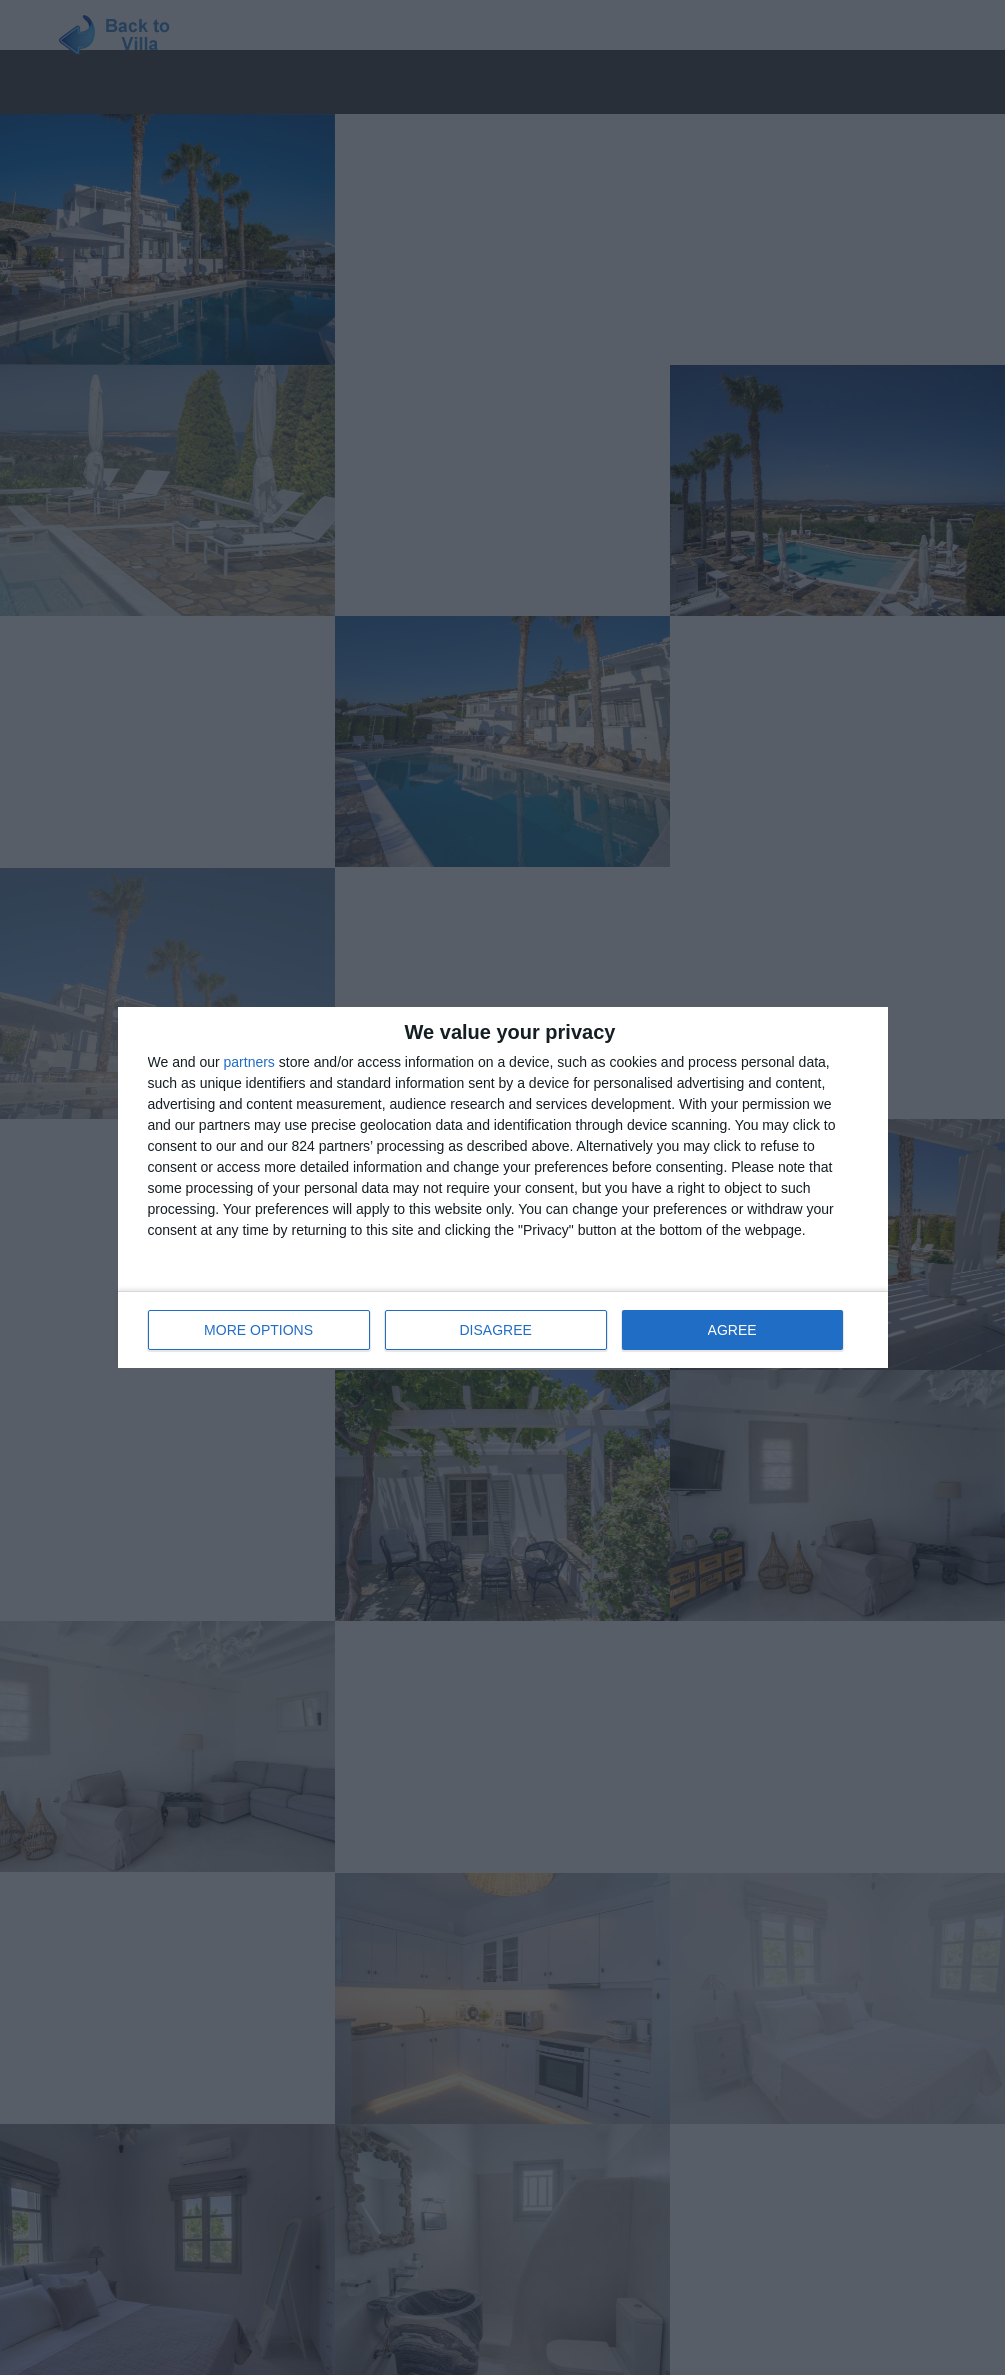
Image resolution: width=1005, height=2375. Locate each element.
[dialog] (503, 1187)
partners (249, 1062)
